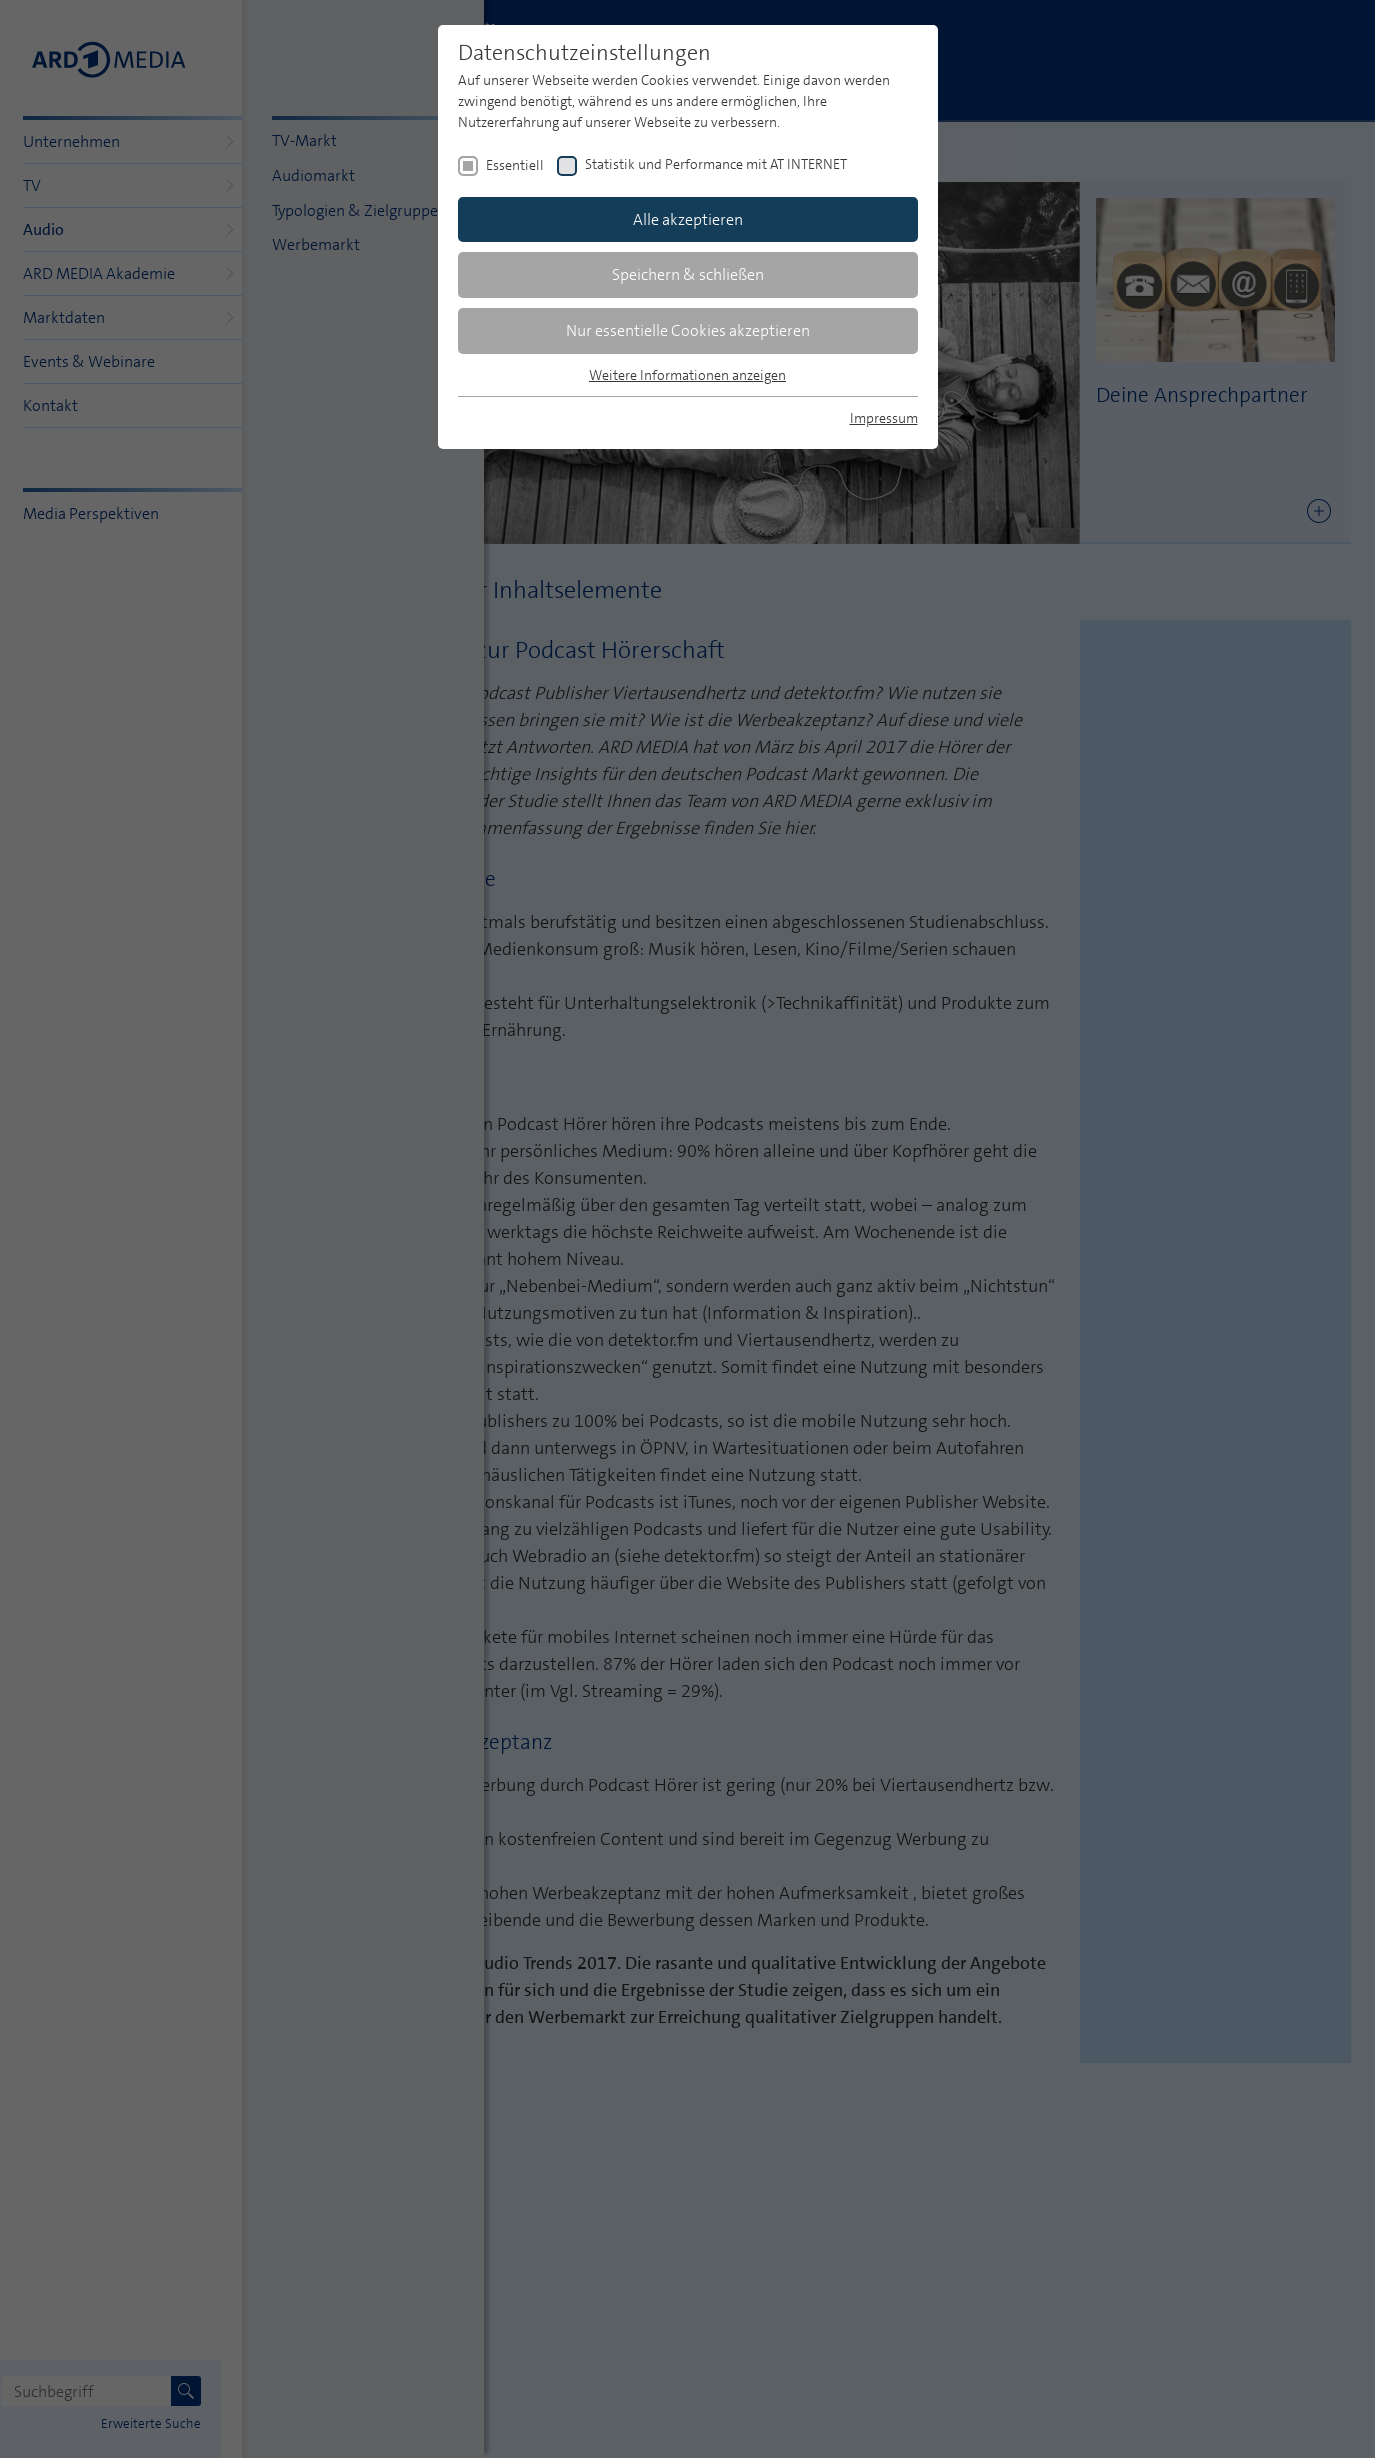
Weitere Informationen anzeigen (687, 375)
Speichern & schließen (688, 274)
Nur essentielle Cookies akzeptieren (688, 330)
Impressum (884, 418)
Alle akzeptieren (688, 219)
